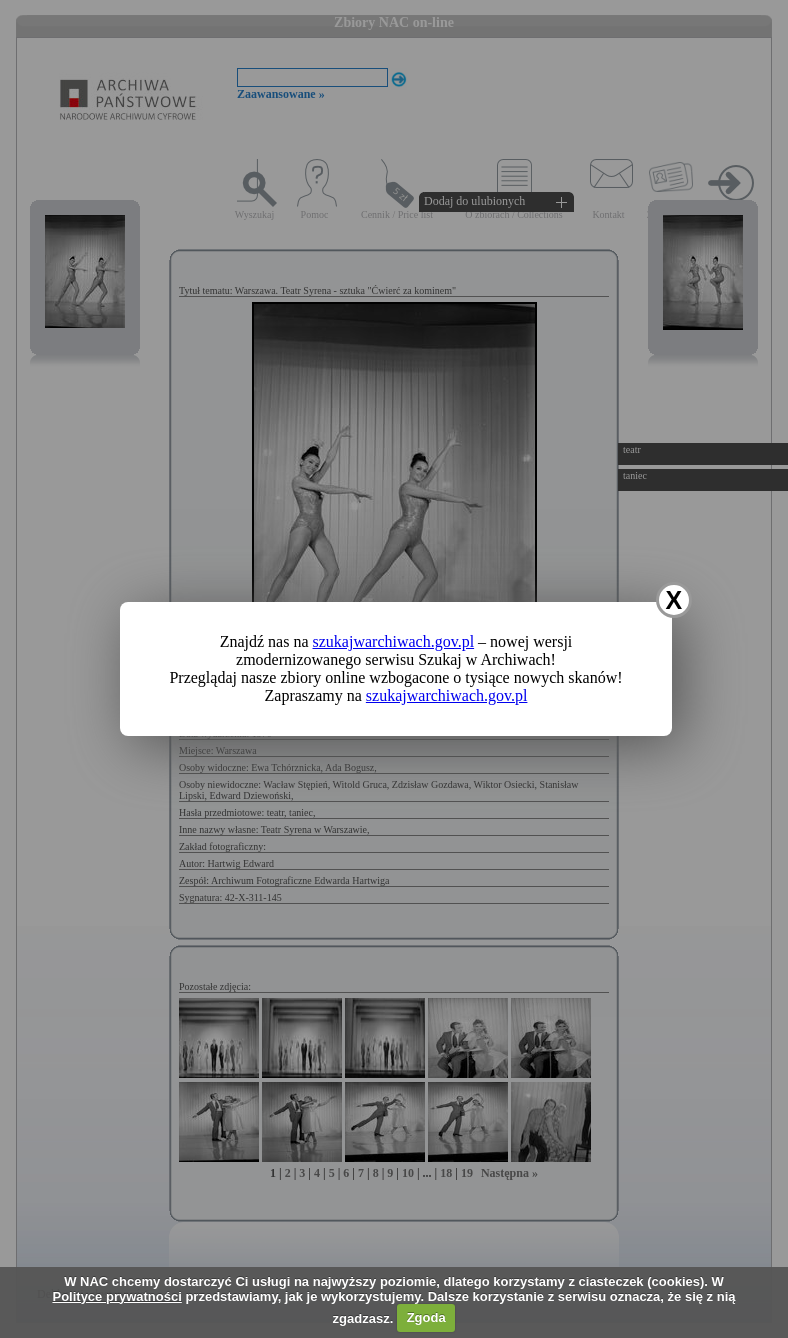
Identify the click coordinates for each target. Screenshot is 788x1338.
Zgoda (426, 1317)
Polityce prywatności (116, 1296)
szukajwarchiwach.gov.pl (394, 641)
